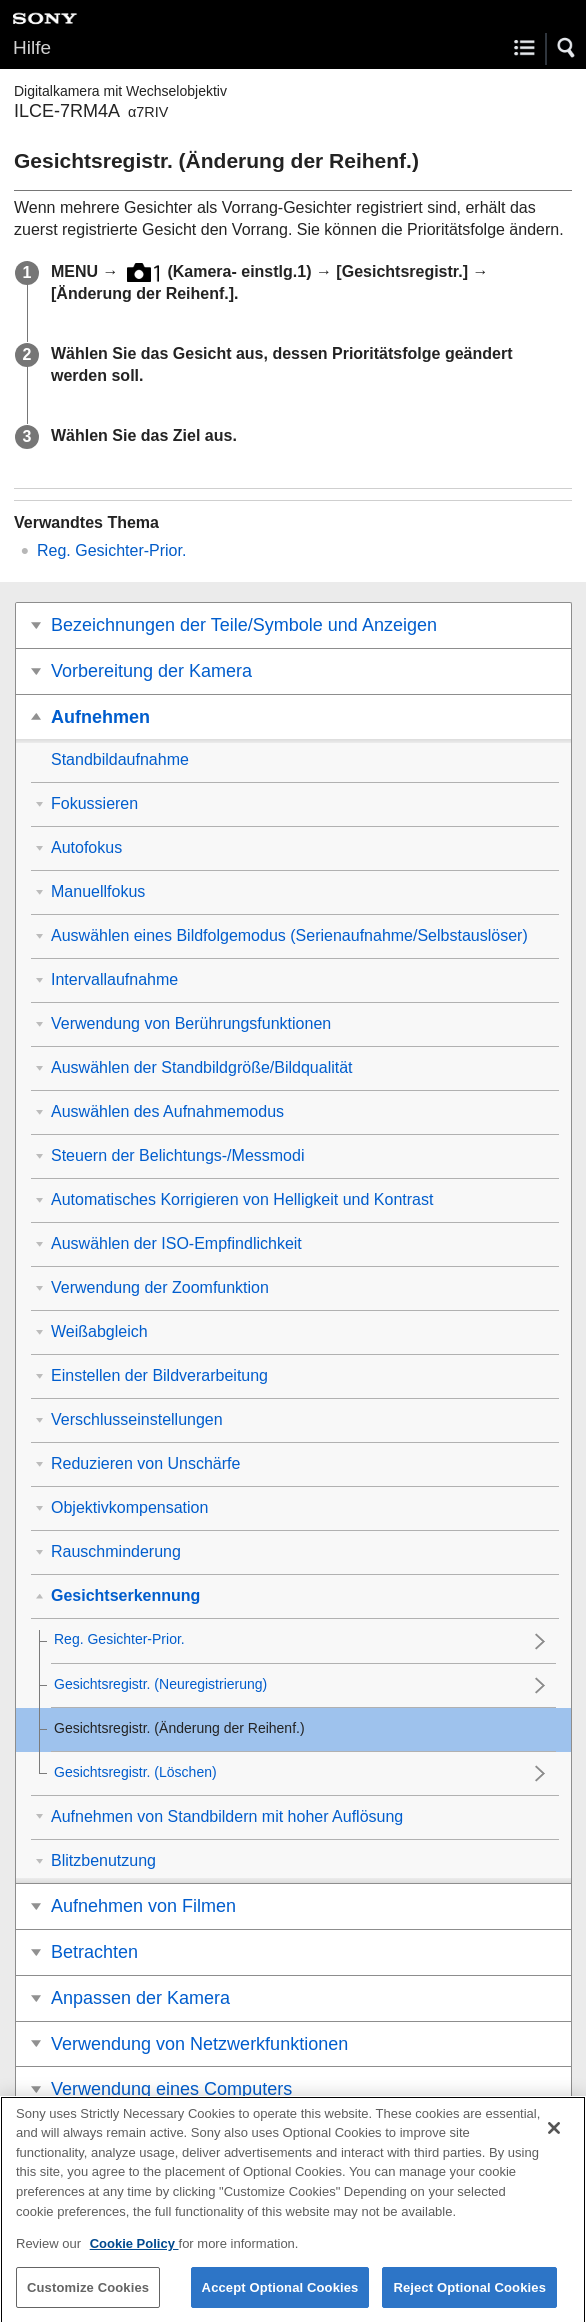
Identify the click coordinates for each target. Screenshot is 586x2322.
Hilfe (32, 47)
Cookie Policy (134, 2254)
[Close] (554, 2139)
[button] (567, 48)
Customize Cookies (88, 2297)
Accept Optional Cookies (280, 2297)
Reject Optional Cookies (469, 2297)
